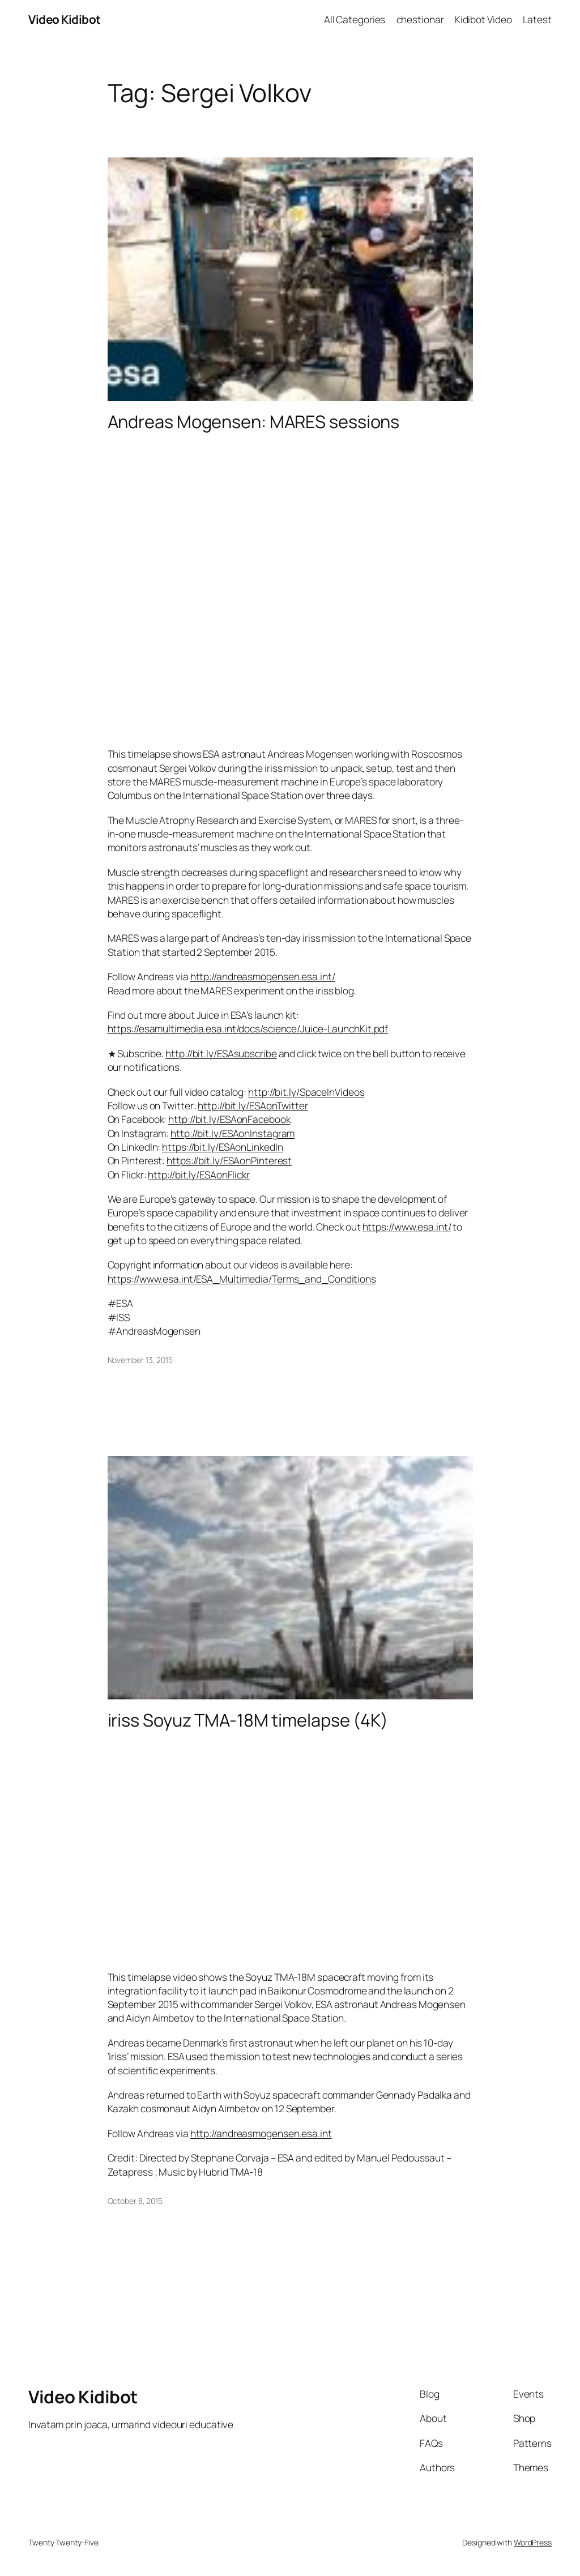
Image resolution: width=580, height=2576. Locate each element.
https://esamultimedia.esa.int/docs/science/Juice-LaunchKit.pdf (248, 1028)
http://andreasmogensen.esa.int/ (262, 976)
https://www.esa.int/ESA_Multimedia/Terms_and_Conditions (242, 1278)
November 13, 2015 (140, 1360)
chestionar (420, 19)
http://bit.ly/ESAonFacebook (229, 1119)
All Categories (355, 19)
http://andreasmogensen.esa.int (261, 2133)
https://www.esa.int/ (406, 1226)
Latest (537, 19)
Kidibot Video (483, 19)
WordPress (533, 2542)
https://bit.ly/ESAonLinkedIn (222, 1147)
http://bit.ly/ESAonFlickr (199, 1174)
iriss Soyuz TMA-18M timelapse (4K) (248, 1720)
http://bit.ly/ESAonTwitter (253, 1105)
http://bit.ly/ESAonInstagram (232, 1133)
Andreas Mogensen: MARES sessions (254, 422)
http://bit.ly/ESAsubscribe (220, 1053)
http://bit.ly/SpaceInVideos (306, 1092)
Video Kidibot (64, 19)
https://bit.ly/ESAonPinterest (229, 1160)
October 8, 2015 (135, 2200)
